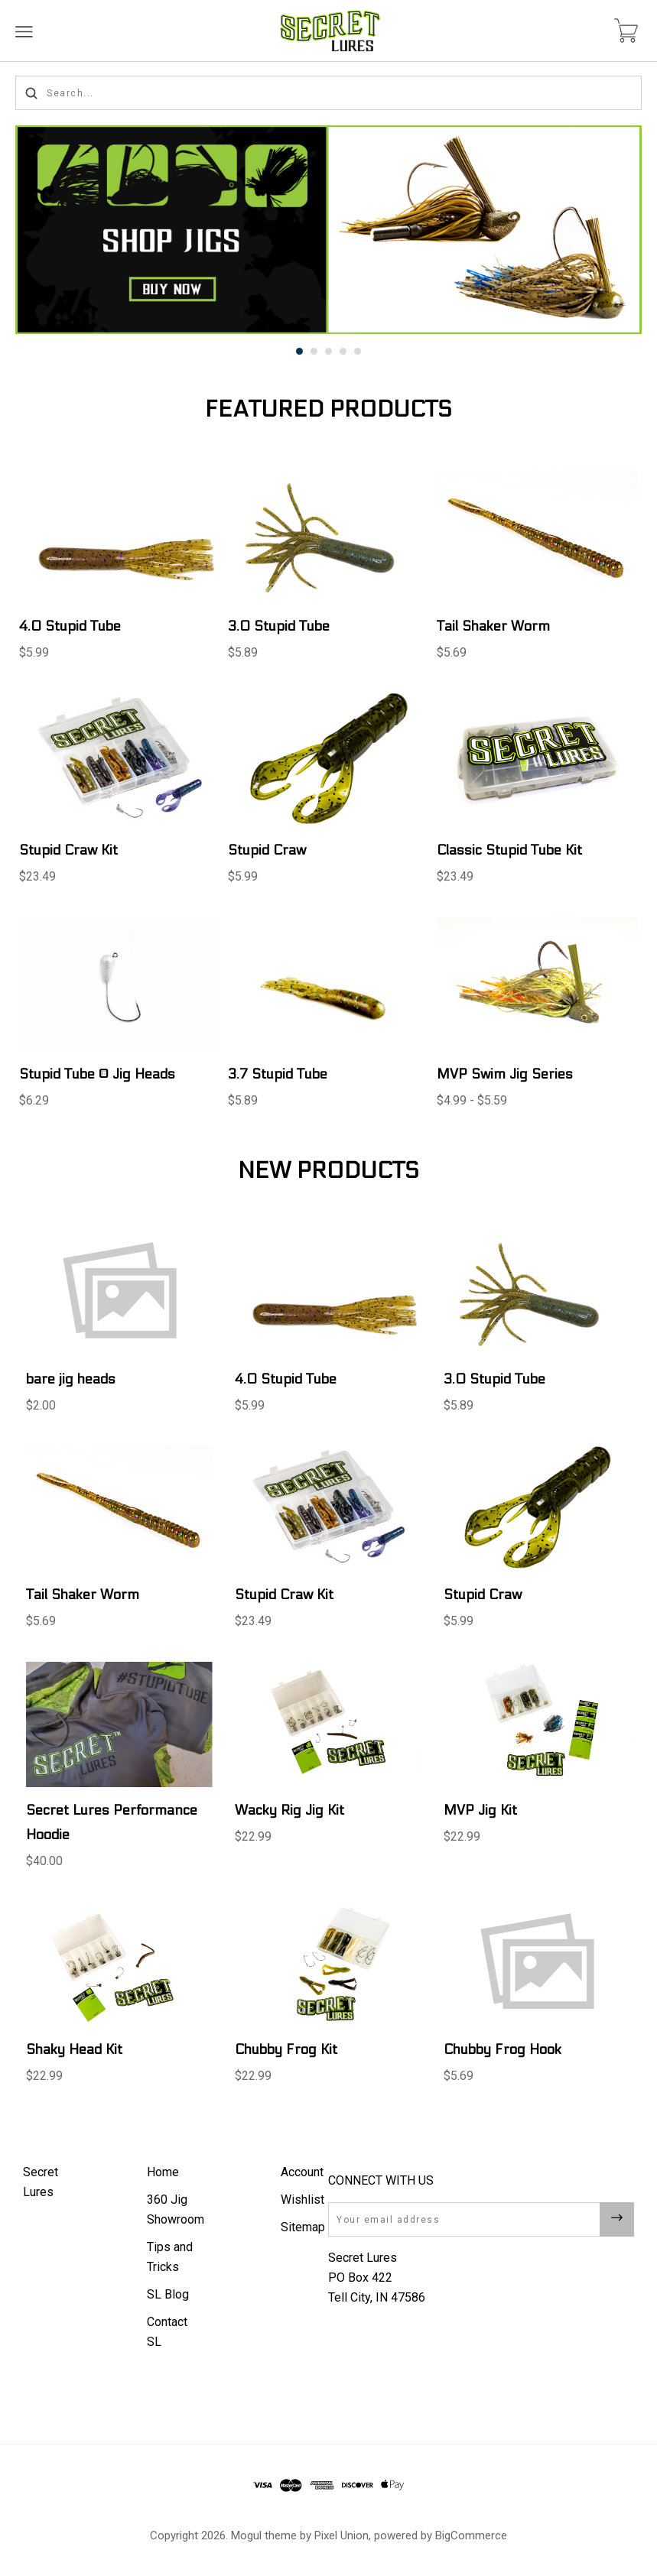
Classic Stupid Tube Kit (509, 850)
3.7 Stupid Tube (277, 1074)
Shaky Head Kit (74, 2050)
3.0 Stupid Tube (279, 626)
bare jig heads (70, 1379)
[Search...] (328, 93)
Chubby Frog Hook (502, 2050)
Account (302, 2172)
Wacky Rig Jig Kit (289, 1810)
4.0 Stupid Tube (70, 626)
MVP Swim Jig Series (505, 1074)
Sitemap (303, 2227)
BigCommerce (471, 2535)
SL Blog (168, 2294)
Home (163, 2172)
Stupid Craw (267, 850)
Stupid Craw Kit (68, 850)
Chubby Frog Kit (286, 2050)
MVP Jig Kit (480, 1810)
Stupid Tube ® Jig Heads (97, 1074)
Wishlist (302, 2199)
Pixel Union (341, 2535)
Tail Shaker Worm (493, 626)
